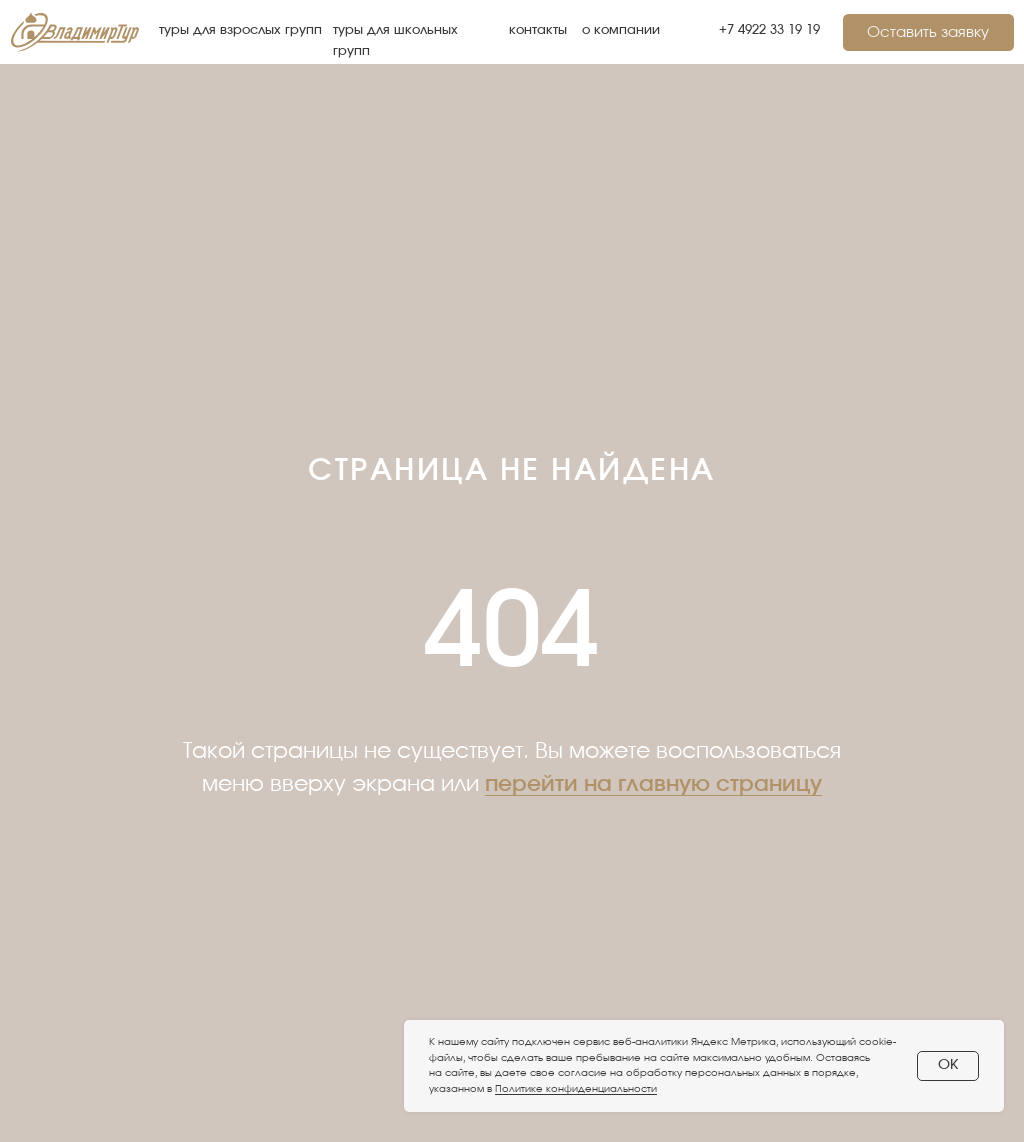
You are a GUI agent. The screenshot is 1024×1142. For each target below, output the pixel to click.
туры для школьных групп (395, 40)
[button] (928, 32)
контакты (538, 30)
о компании (621, 30)
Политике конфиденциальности (576, 1089)
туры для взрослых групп (240, 30)
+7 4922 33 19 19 (769, 30)
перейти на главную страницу (653, 784)
